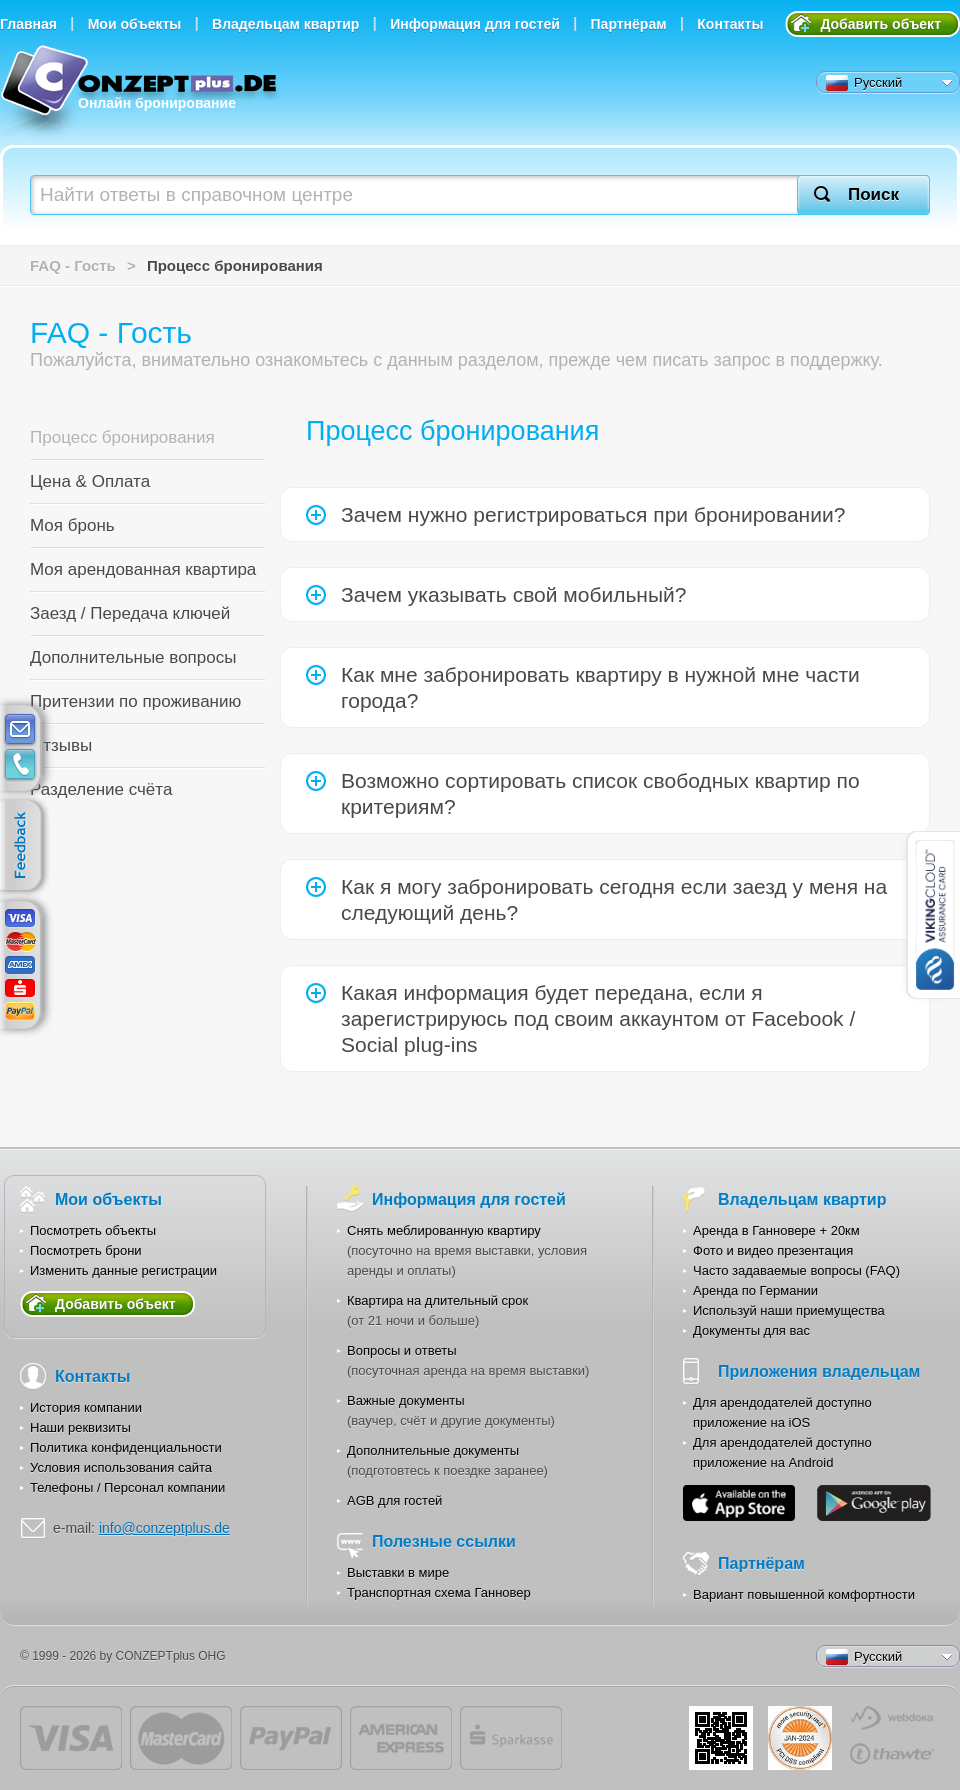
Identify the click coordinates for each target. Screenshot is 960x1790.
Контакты (730, 24)
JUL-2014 (800, 1738)
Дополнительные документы (433, 1450)
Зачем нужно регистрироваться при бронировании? (593, 514)
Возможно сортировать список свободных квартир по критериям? (600, 793)
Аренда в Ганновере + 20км (776, 1230)
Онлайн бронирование (141, 92)
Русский (864, 83)
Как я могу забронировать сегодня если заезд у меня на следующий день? (614, 899)
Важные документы (406, 1400)
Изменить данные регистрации (123, 1270)
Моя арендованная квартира (143, 569)
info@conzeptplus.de (164, 1528)
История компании (86, 1407)
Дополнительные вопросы (133, 657)
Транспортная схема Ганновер (439, 1592)
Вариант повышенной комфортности (804, 1594)
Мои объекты (135, 24)
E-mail (20, 730)
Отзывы (61, 745)
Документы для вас (751, 1330)
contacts (20, 765)
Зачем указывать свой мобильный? (513, 594)
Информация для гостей (475, 24)
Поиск (873, 194)
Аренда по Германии (755, 1290)
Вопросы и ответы (401, 1350)
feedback (25, 846)
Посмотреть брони (86, 1250)
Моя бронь (72, 525)
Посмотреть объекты (93, 1230)
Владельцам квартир (285, 24)
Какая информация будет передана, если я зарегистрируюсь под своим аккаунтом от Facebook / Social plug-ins (598, 1018)
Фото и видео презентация (773, 1250)
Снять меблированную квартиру (444, 1230)
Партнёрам (629, 24)
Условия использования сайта (121, 1467)
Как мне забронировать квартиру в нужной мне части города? (600, 687)
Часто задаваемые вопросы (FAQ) (796, 1270)
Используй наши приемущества (789, 1310)
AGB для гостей (394, 1500)
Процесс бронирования (122, 437)
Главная (28, 24)
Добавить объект (880, 24)
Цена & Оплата (90, 481)
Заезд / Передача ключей (130, 613)
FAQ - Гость (73, 265)
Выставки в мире (398, 1572)
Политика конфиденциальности (126, 1447)
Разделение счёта (101, 789)
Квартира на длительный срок (437, 1300)
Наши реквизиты (80, 1427)
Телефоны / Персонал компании (127, 1487)
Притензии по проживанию (135, 701)
